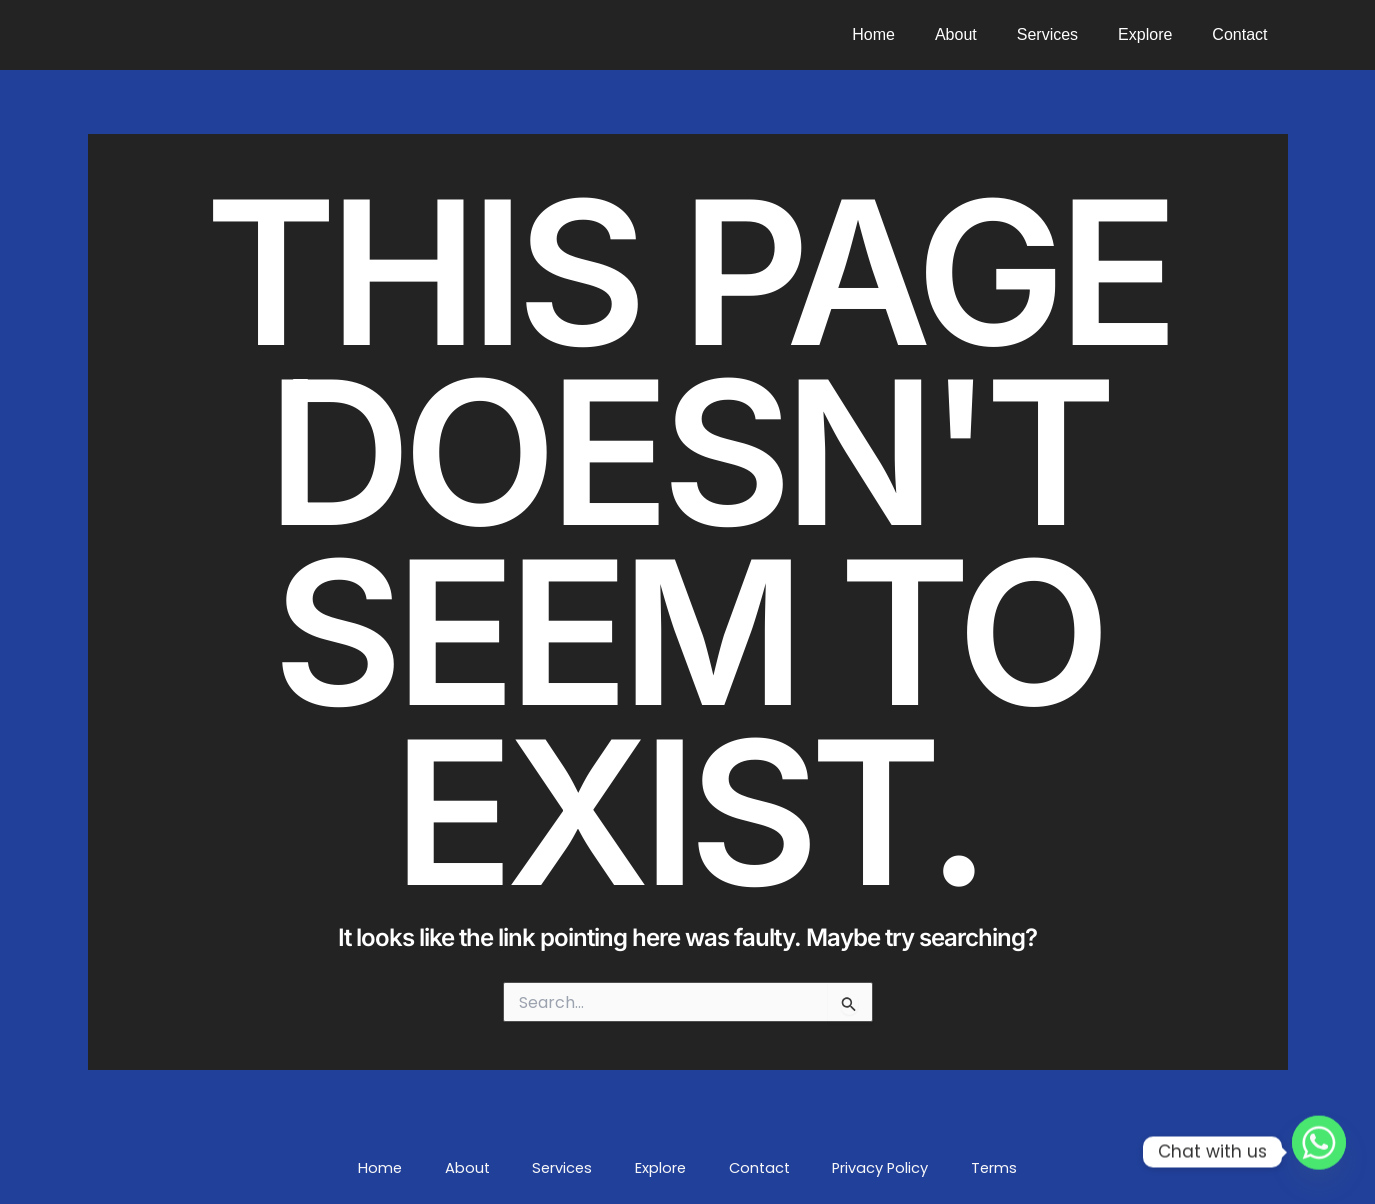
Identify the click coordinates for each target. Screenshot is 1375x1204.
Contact (1243, 34)
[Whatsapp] (1319, 1152)
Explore (1157, 34)
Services (1067, 34)
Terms (932, 1169)
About (984, 34)
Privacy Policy (837, 1169)
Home (909, 34)
